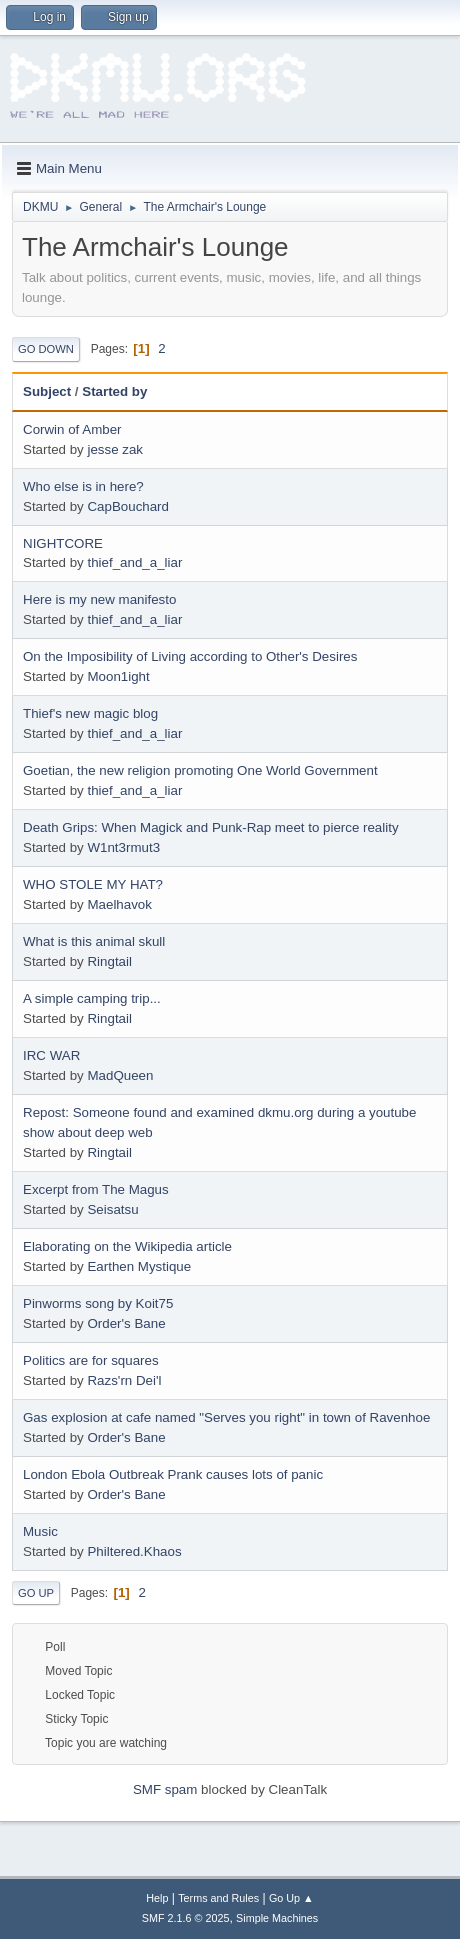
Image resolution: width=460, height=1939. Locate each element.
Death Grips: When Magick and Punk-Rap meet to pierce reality (211, 827)
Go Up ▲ (291, 1898)
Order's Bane (126, 1323)
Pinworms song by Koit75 (98, 1303)
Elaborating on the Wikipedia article (127, 1246)
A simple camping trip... (92, 998)
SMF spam (165, 1789)
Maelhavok (119, 904)
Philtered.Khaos (134, 1551)
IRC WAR (51, 1055)
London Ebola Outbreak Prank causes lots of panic (173, 1474)
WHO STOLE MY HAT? (93, 884)
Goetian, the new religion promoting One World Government (200, 770)
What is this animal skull (94, 941)
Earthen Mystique (139, 1266)
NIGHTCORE (63, 543)
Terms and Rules (218, 1898)
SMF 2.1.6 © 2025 (186, 1918)
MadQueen (120, 1075)
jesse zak (115, 449)
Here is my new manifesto (99, 599)
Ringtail (109, 961)
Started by (114, 391)
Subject (47, 391)
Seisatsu (112, 1209)
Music (40, 1531)
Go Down (46, 349)
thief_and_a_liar (134, 562)
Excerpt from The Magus (96, 1189)
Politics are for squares (91, 1360)
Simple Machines (277, 1918)
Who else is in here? (83, 486)
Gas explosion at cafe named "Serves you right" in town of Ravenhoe (226, 1417)
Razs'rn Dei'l (124, 1380)
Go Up (36, 1593)
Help (157, 1898)
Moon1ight (118, 676)
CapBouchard (128, 506)
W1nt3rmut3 (123, 847)
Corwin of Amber (72, 429)
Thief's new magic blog (90, 713)
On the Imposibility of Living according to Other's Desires (190, 656)
